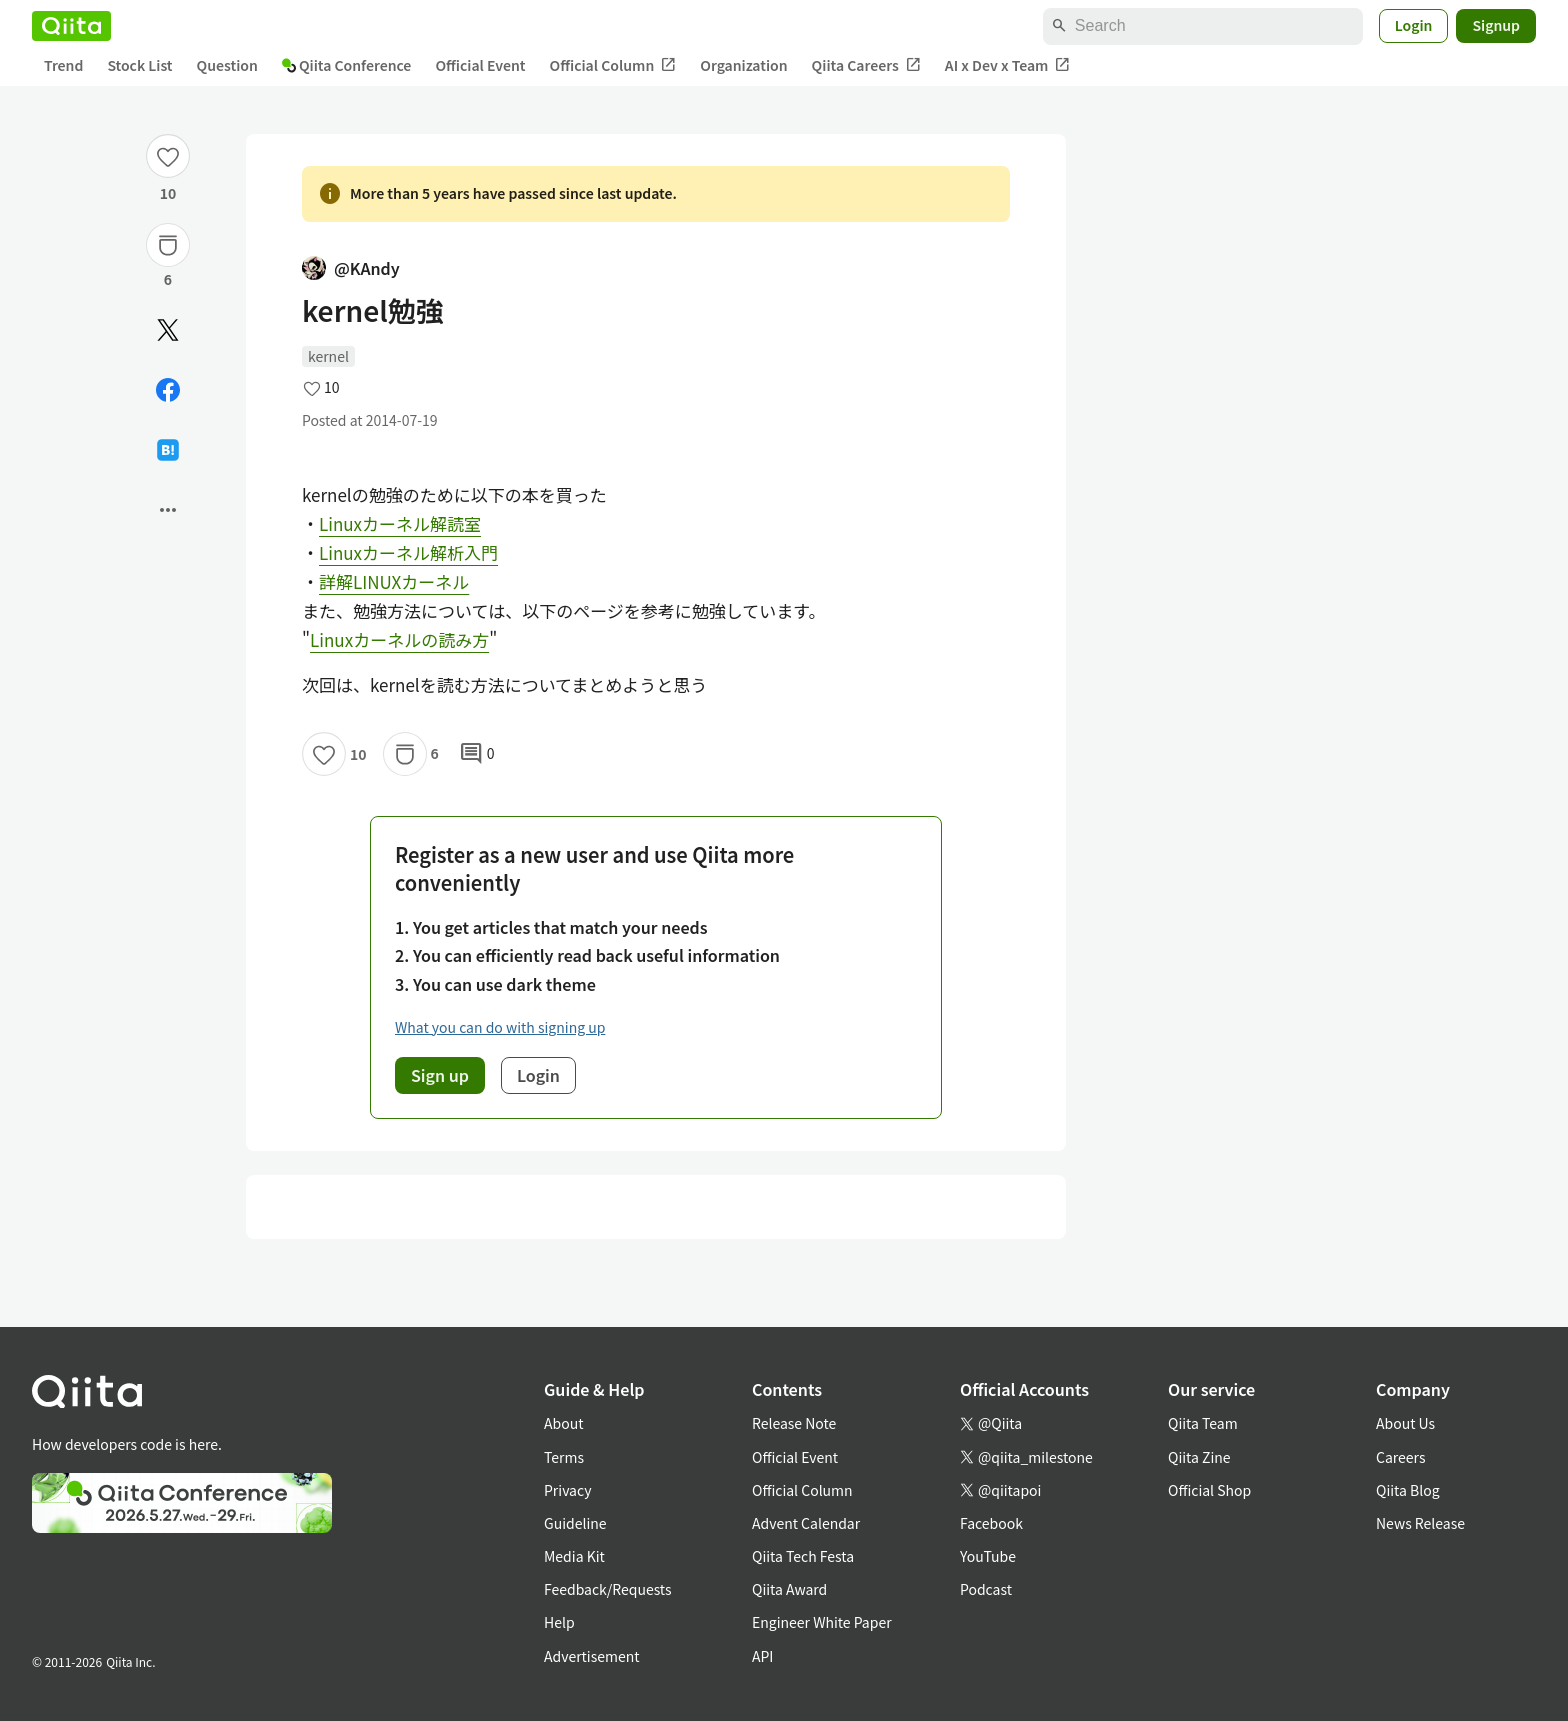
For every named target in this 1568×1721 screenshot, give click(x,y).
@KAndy (351, 268)
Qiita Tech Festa (803, 1556)
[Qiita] (71, 26)
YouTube (988, 1556)
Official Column (613, 65)
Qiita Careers (866, 65)
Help (559, 1622)
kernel (328, 356)
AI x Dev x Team (1008, 65)
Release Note (794, 1423)
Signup (1496, 25)
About (563, 1423)
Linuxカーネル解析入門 (408, 552)
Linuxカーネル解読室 (400, 523)
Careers (1400, 1457)
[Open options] (168, 510)
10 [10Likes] (168, 193)
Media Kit (574, 1556)
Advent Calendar (806, 1523)
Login (1414, 25)
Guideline (575, 1523)
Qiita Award (789, 1589)
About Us (1405, 1423)
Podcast (986, 1589)
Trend (63, 65)
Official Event (480, 65)
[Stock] (168, 245)
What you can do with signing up (500, 1027)
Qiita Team (1203, 1423)
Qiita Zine (1199, 1457)
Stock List (139, 65)
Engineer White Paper (822, 1622)
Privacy (567, 1490)
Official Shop (1209, 1490)
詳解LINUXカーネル (394, 581)
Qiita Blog (1408, 1490)
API (762, 1656)
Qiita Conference (347, 65)
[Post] (168, 330)
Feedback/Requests (608, 1589)
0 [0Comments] (477, 754)
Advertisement (592, 1656)
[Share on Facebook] (168, 390)
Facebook (991, 1523)
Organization (743, 65)
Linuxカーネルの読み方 (399, 639)
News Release (1420, 1523)
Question (227, 65)
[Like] (168, 156)
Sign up (440, 1075)
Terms (564, 1457)
